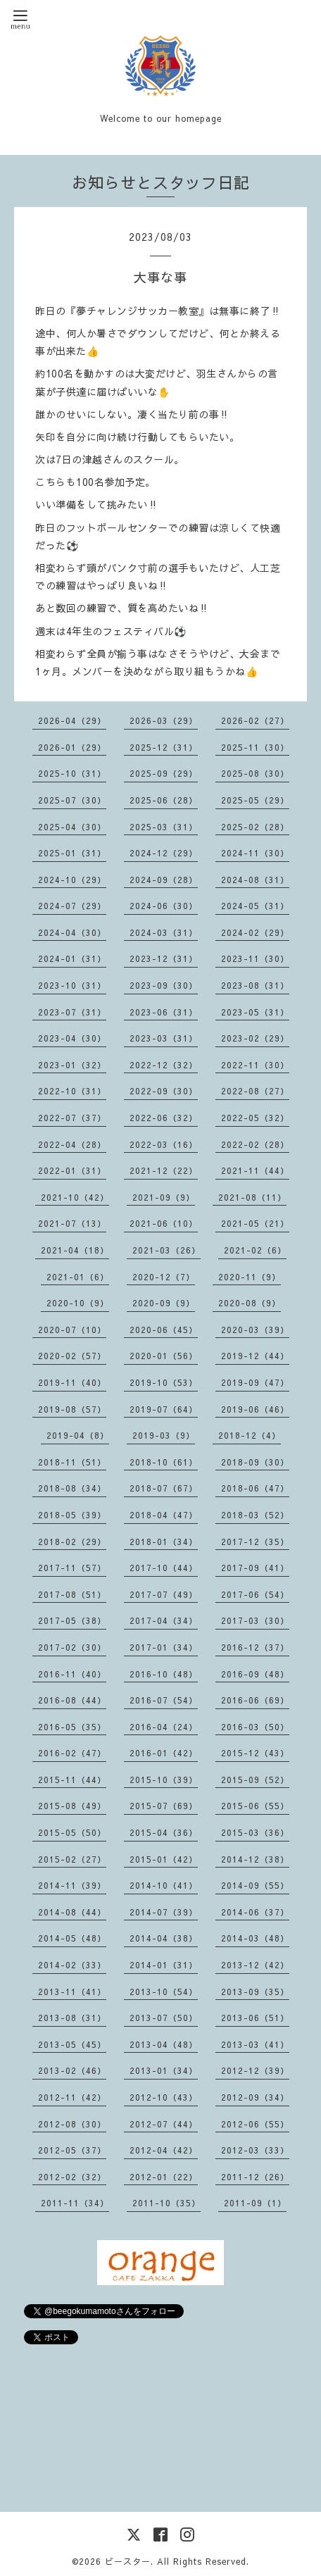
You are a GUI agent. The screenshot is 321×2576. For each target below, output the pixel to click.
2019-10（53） (164, 1382)
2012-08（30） (72, 2124)
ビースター (128, 2561)
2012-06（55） (255, 2124)
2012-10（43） (164, 2097)
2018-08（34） (72, 1488)
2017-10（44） (164, 1567)
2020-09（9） (163, 1302)
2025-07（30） (72, 800)
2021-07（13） (72, 1223)
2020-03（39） (255, 1329)
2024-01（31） (72, 958)
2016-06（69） (255, 1700)
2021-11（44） (255, 1170)
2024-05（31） (255, 905)
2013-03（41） (255, 2044)
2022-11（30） (255, 1064)
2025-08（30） (255, 773)
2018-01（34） (164, 1541)
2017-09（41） (255, 1567)
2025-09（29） (164, 773)
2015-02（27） (72, 1859)
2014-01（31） (164, 1964)
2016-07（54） (164, 1700)
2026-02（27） (255, 720)
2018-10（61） (164, 1462)
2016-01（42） (164, 1752)
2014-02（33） (72, 1964)
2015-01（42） (164, 1859)
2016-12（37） (255, 1647)
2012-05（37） (72, 2150)
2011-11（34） (75, 2202)
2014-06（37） (255, 1912)
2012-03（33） (255, 2150)
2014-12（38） (255, 1859)
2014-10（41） (164, 1885)
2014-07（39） (164, 1912)
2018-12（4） (249, 1435)
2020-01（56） (164, 1355)
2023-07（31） (72, 1012)
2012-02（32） (72, 2176)
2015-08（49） (72, 1805)
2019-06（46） (255, 1409)
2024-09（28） (164, 879)
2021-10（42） (75, 1197)
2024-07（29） (72, 905)
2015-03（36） (255, 1832)
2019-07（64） (164, 1409)
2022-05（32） (255, 1117)
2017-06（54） (255, 1594)
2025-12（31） (164, 747)
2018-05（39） (72, 1514)
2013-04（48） (164, 2044)
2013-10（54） (164, 1991)
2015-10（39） (164, 1779)
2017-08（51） (72, 1594)
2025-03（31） (164, 826)
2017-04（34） (164, 1620)
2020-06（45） (164, 1329)
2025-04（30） (72, 826)
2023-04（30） (72, 1038)
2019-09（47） (255, 1382)
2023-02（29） (255, 1038)
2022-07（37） (72, 1117)
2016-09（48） (255, 1674)
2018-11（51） (72, 1462)
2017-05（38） (72, 1620)
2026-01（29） (72, 747)
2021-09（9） (163, 1197)
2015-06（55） (255, 1805)
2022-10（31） (72, 1090)
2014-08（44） (72, 1912)
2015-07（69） (164, 1805)
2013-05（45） (72, 2044)
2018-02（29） (72, 1541)
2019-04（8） (77, 1435)
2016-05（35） (72, 1726)
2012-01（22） (164, 2176)
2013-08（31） (72, 2017)
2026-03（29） (164, 720)
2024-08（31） (255, 879)
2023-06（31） (164, 1012)
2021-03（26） (166, 1250)
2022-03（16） (164, 1144)
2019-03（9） (163, 1435)
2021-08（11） (252, 1197)
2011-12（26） (255, 2176)
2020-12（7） (163, 1276)
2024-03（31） (164, 932)
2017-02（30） (72, 1647)
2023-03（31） (164, 1038)
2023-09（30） (164, 985)
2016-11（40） (72, 1674)
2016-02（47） (72, 1752)
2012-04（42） (164, 2150)
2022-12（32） (164, 1064)
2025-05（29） (255, 800)
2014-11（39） (72, 1885)
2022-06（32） (164, 1117)
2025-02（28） (255, 826)
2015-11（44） (72, 1779)
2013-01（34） (164, 2070)
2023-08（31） (255, 985)
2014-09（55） (255, 1885)
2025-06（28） (164, 800)
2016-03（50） (255, 1726)
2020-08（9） (249, 1302)
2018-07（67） (164, 1488)
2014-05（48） (72, 1938)
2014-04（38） (164, 1938)
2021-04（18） (75, 1250)
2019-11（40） (72, 1382)
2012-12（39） (255, 2070)
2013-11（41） (72, 1991)
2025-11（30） (255, 747)
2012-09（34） (255, 2097)
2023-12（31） (164, 958)
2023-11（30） (255, 958)
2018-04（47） (164, 1514)
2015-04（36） (164, 1832)
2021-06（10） (164, 1223)
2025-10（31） (72, 773)
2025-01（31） (72, 852)
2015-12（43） (255, 1752)
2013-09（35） (255, 1991)
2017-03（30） (255, 1620)
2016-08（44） (72, 1700)
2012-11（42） (72, 2097)
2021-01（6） (77, 1276)
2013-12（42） (255, 1964)
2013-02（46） (72, 2070)
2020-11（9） (249, 1276)
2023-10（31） (72, 985)
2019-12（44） (255, 1355)
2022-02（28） (255, 1144)
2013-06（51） (255, 2017)
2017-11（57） (72, 1567)
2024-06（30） (164, 905)
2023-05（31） (255, 1012)
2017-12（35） (255, 1541)
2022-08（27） (255, 1090)
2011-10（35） (166, 2202)
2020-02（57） (72, 1355)
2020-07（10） (72, 1329)
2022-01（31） (72, 1170)
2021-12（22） (164, 1170)
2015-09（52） (255, 1779)
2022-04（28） (72, 1144)
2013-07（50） (164, 2017)
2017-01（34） (164, 1647)
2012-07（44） (164, 2124)
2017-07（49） (164, 1594)
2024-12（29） (164, 852)
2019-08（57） (72, 1409)
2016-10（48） (164, 1674)
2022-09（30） (164, 1090)
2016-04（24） (164, 1726)
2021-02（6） (255, 1250)
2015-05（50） (72, 1832)
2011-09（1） (255, 2202)
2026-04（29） (72, 720)
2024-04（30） (72, 932)
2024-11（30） (255, 852)
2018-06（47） (255, 1488)
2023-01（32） (72, 1064)
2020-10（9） (77, 1302)
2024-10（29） (72, 879)
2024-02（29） (255, 932)
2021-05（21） (255, 1223)
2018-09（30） (255, 1462)
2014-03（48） (255, 1938)
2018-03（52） (255, 1514)
